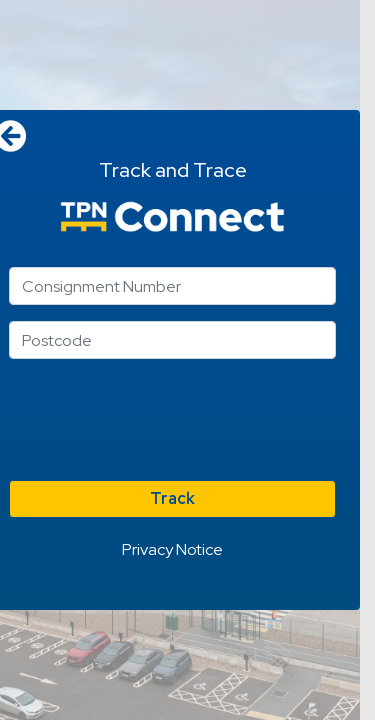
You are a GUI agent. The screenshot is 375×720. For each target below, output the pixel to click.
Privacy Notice (172, 549)
